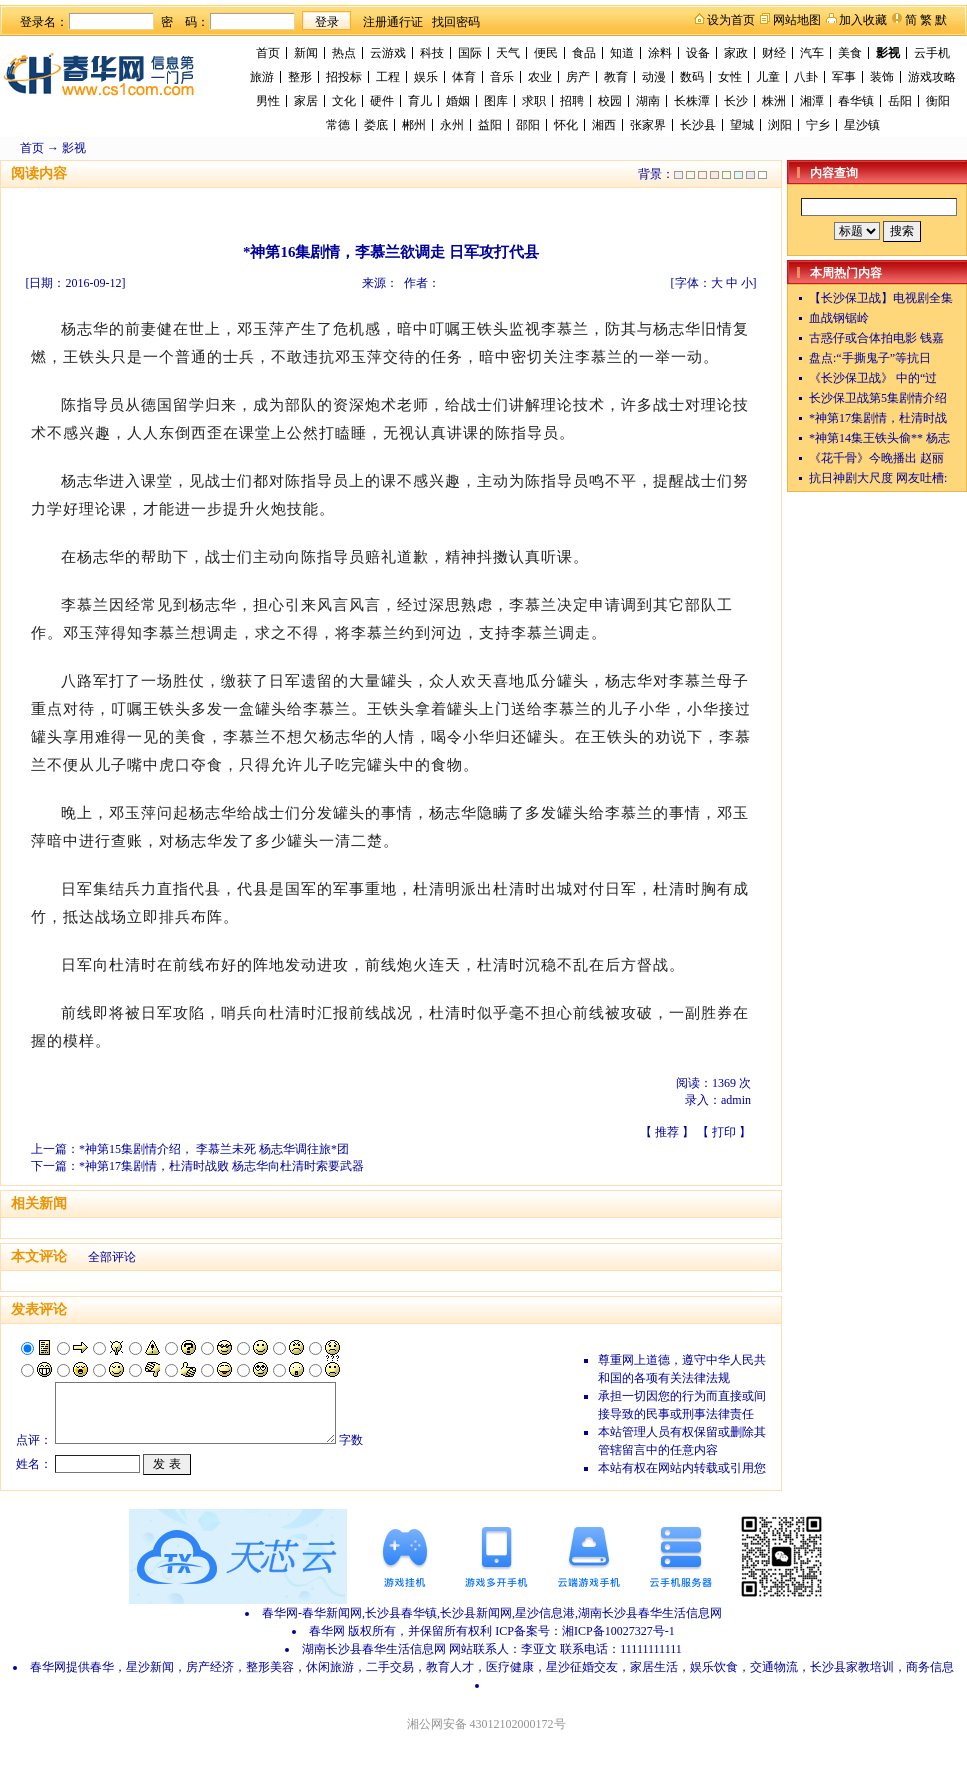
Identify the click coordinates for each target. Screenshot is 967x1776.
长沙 (736, 101)
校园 (610, 101)
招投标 (344, 77)
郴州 (414, 125)
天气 (508, 53)
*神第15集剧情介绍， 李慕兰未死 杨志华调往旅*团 (214, 1149)
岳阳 (900, 101)
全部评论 (112, 1257)
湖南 (648, 101)
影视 (888, 53)
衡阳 (938, 101)
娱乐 (426, 77)
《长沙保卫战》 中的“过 (873, 378)
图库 (496, 101)
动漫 (654, 77)
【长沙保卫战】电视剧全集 (881, 298)
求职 (534, 101)
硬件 (382, 101)
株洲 (774, 101)
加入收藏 (863, 20)
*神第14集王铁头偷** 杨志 (879, 438)
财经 (774, 53)
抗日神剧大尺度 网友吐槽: (878, 478)
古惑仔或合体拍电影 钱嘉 (876, 338)
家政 (736, 53)
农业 (540, 77)
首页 (268, 53)
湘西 (604, 125)
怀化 (566, 125)
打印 (724, 1132)
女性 (730, 77)
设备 (698, 53)
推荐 (667, 1132)
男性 (268, 101)
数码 (692, 77)
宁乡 (818, 125)
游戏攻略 (932, 77)
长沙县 (698, 125)
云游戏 (388, 53)
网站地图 (797, 20)
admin (736, 1100)
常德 (338, 125)
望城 (742, 125)
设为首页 (731, 20)
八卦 (806, 77)
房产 (578, 77)
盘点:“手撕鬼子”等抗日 (870, 358)
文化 (344, 101)
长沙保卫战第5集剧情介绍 (878, 398)
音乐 (502, 77)
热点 (344, 53)
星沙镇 (862, 125)
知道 (622, 53)
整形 (300, 77)
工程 (388, 77)
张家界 (648, 125)
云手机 (932, 53)
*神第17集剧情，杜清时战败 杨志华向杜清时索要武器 (221, 1166)
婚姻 (458, 101)
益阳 (490, 125)
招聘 (572, 101)
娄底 (376, 125)
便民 (546, 53)
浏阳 (780, 125)
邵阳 (528, 125)
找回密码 (456, 22)
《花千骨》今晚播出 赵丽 (876, 458)
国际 (470, 53)
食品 (584, 53)
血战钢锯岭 (839, 318)
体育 (464, 77)
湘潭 (812, 101)
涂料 (660, 53)
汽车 (812, 53)
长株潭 (692, 101)
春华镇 (856, 101)
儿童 (768, 77)
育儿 (420, 101)
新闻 (306, 53)
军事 (844, 77)
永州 (452, 125)
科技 (432, 53)
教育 (616, 77)
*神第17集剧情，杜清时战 (878, 418)
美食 (850, 53)
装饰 (882, 77)
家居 (306, 101)
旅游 (262, 77)
